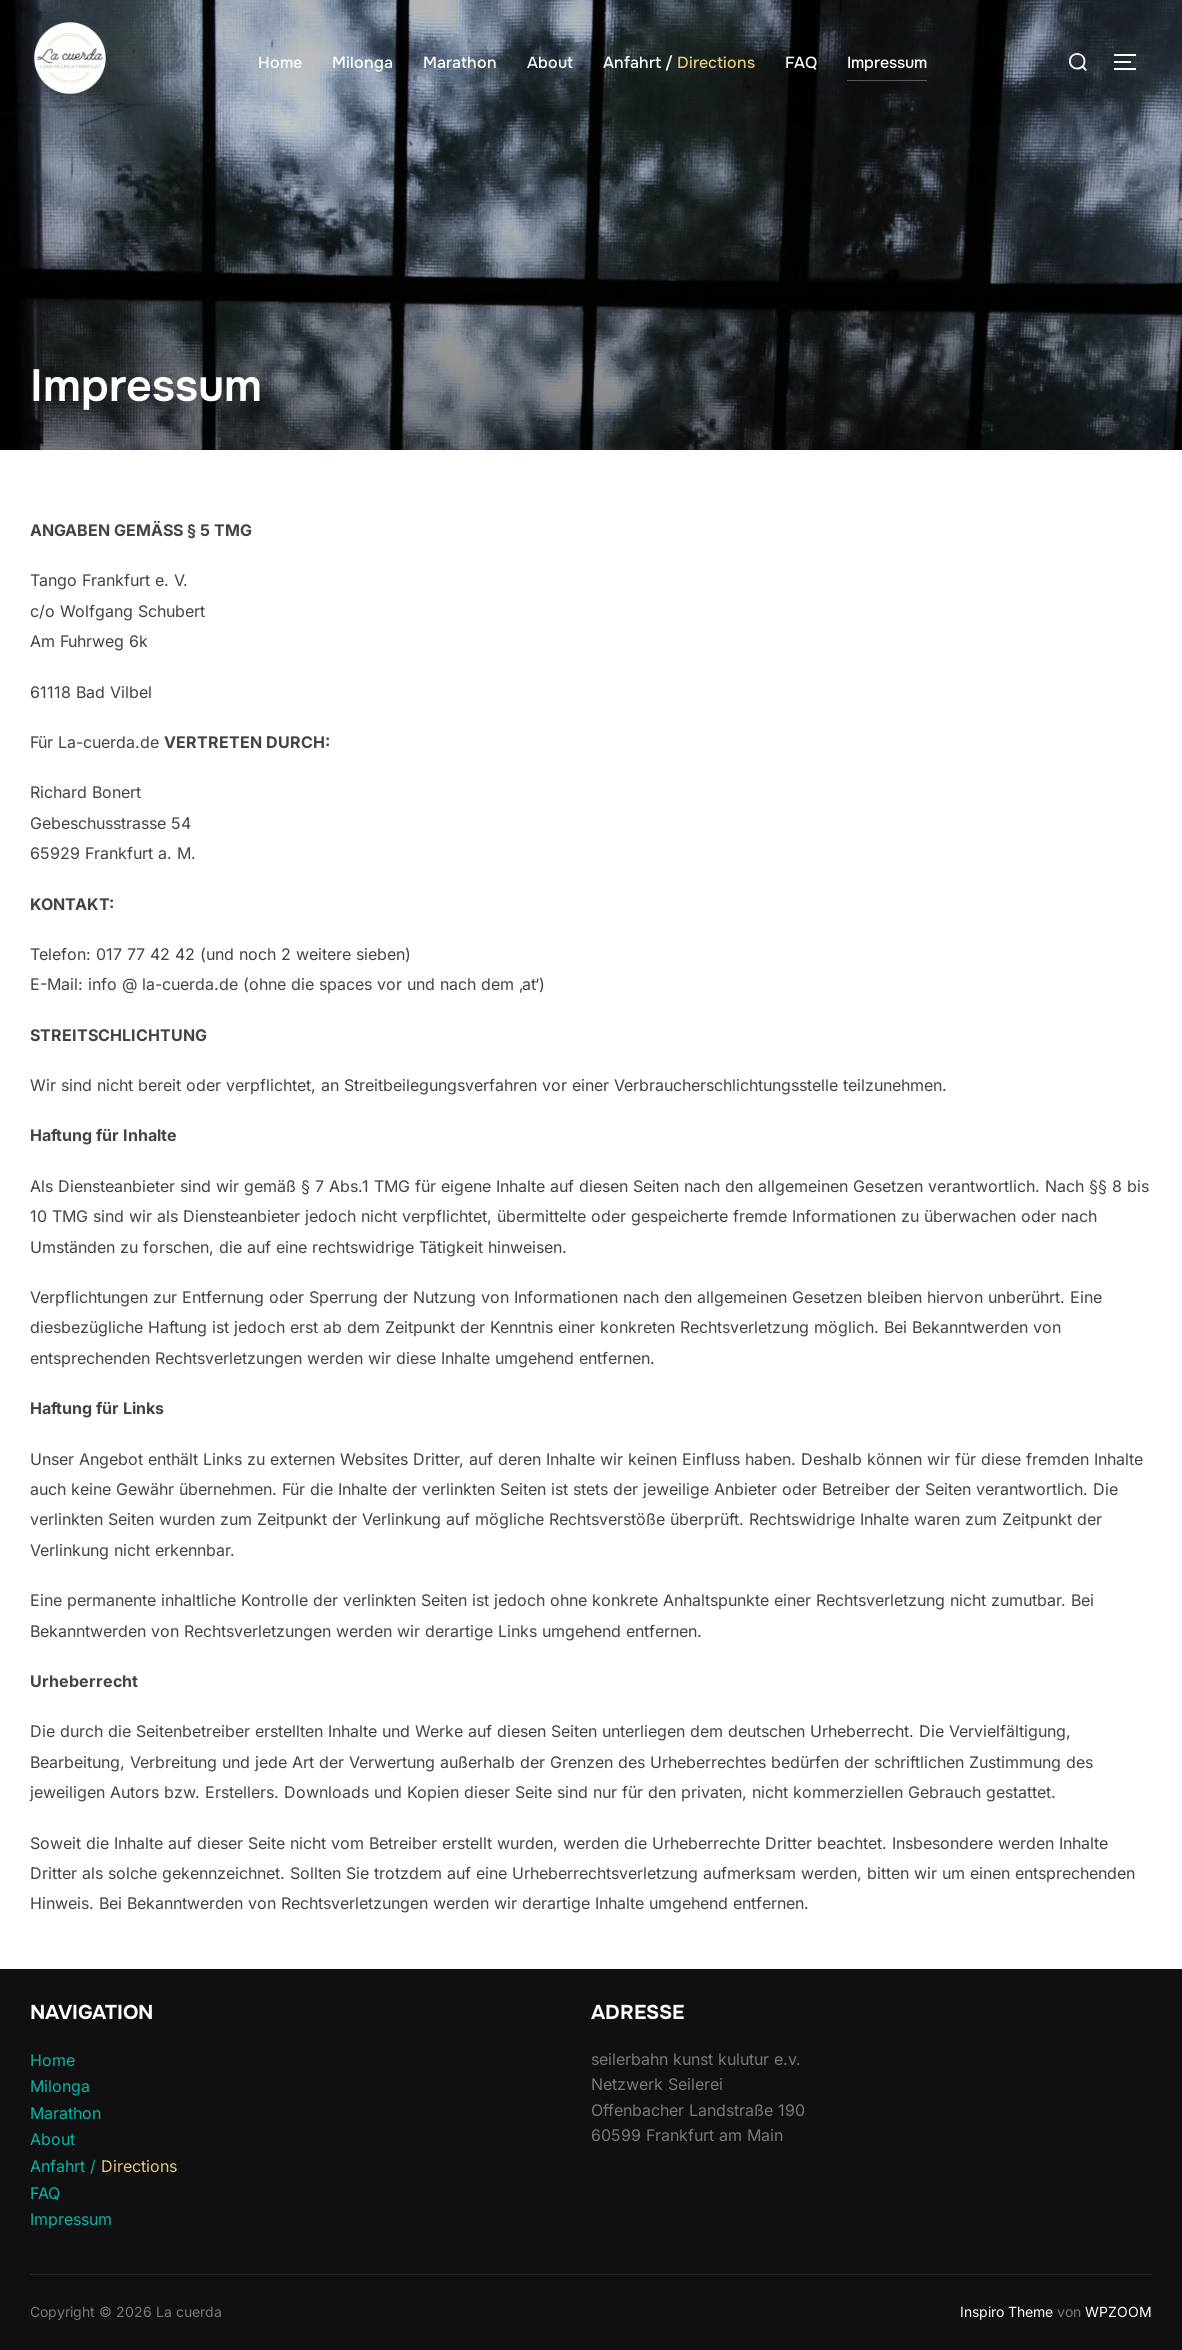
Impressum (887, 62)
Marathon (460, 62)
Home (280, 62)
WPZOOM (1118, 2311)
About (550, 62)
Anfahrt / (679, 62)
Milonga (362, 62)
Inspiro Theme (1006, 2311)
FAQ (801, 62)
